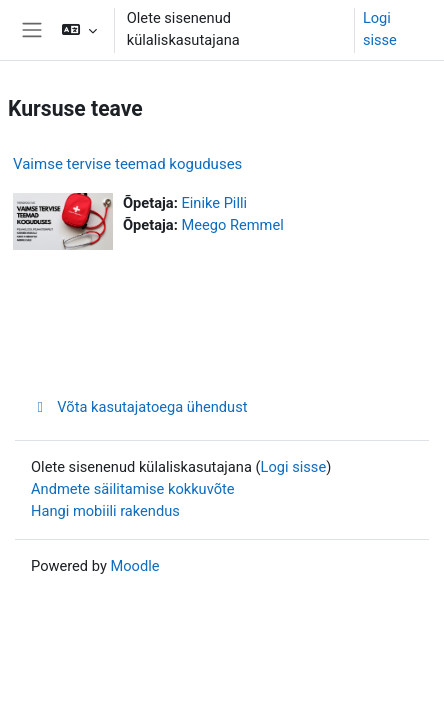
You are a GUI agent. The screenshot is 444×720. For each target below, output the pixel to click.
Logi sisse (380, 29)
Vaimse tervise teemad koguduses (127, 164)
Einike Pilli (214, 203)
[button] (78, 30)
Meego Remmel (232, 225)
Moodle (134, 566)
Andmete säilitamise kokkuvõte (133, 489)
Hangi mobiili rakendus (105, 511)
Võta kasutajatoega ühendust (139, 407)
